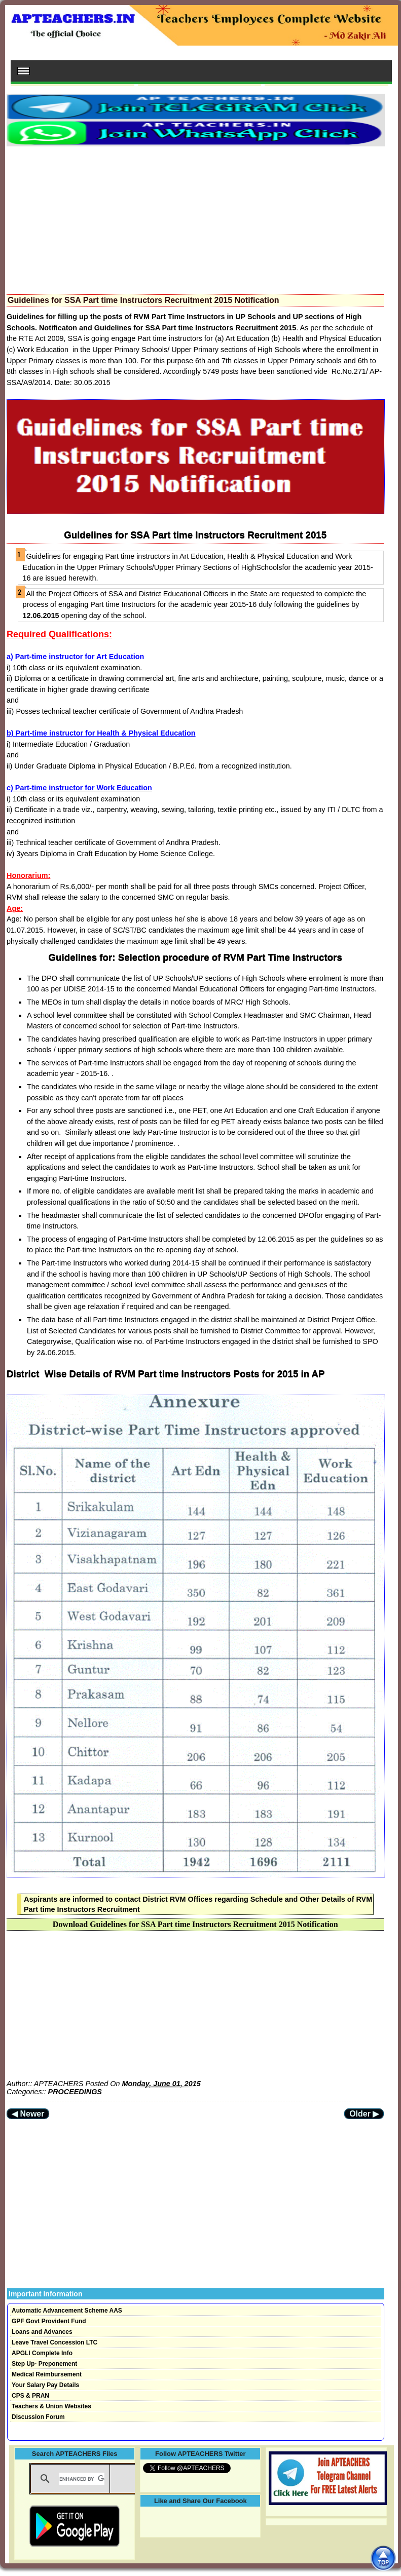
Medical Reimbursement (47, 2374)
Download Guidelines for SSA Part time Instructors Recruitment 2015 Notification (195, 1924)
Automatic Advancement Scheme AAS (67, 2310)
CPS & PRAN (30, 2395)
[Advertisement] (195, 217)
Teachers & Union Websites (51, 2406)
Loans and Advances (42, 2331)
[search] (81, 2479)
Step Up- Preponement (44, 2363)
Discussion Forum (38, 2416)
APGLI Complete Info (42, 2353)
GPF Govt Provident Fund (49, 2321)
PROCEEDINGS (75, 2092)
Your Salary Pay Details (45, 2385)
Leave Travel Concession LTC (54, 2342)
